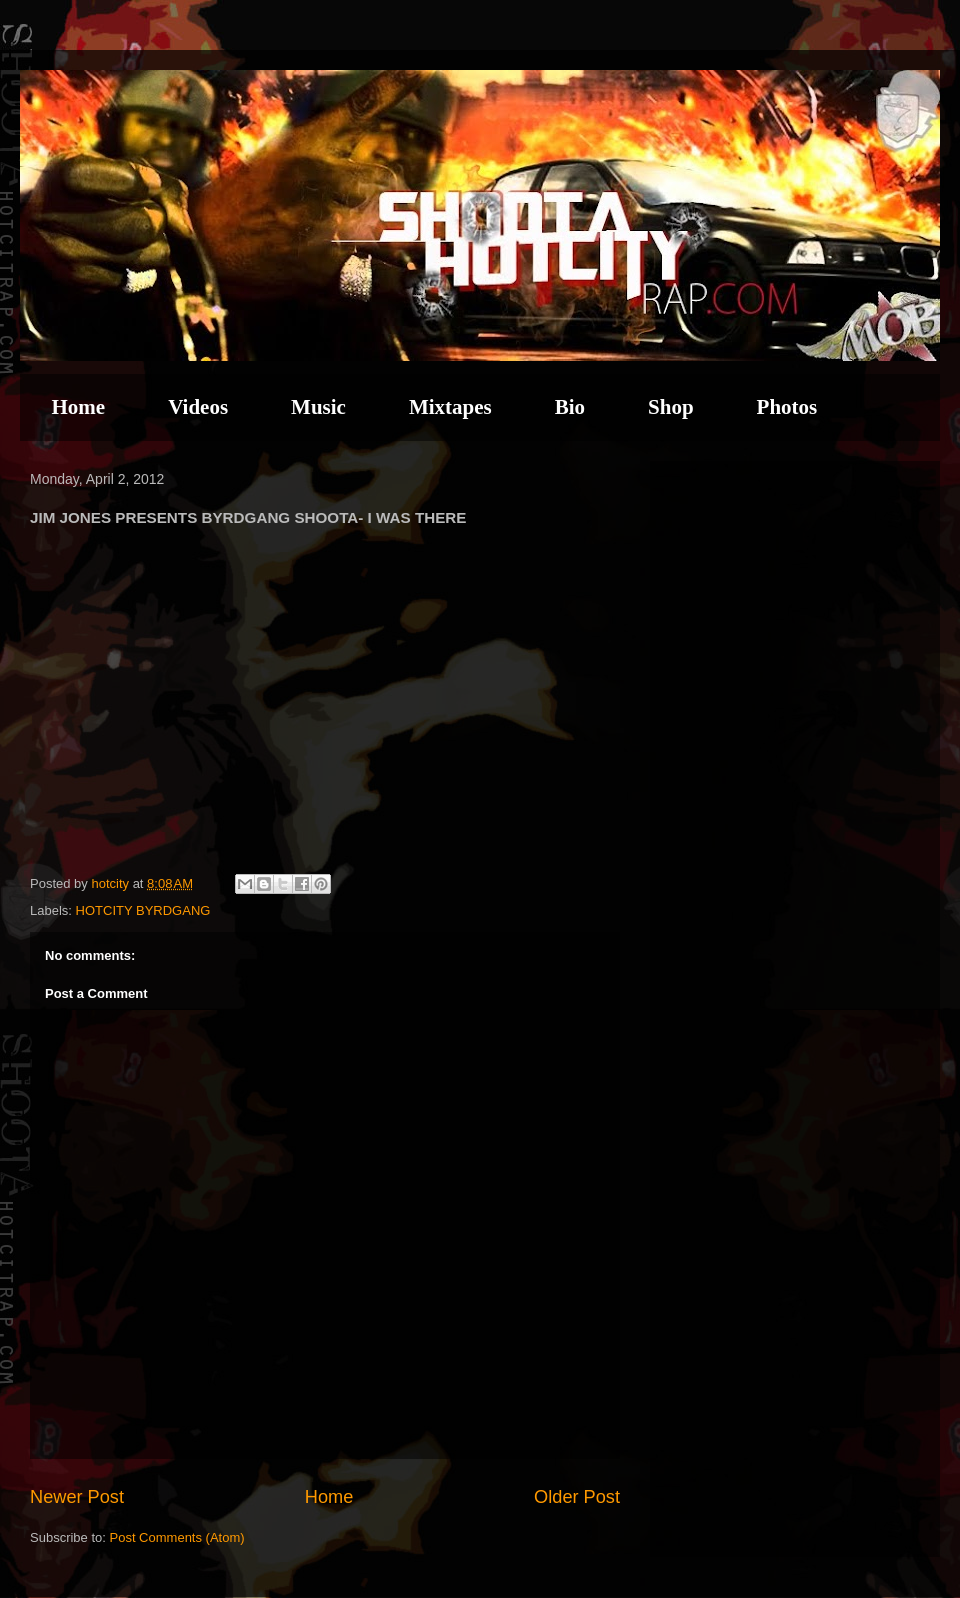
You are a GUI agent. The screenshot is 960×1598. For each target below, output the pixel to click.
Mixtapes (450, 407)
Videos (198, 407)
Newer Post (77, 1497)
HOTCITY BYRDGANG (143, 910)
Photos (787, 407)
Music (318, 407)
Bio (570, 407)
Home (79, 407)
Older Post (577, 1497)
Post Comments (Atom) (177, 1537)
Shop (671, 407)
